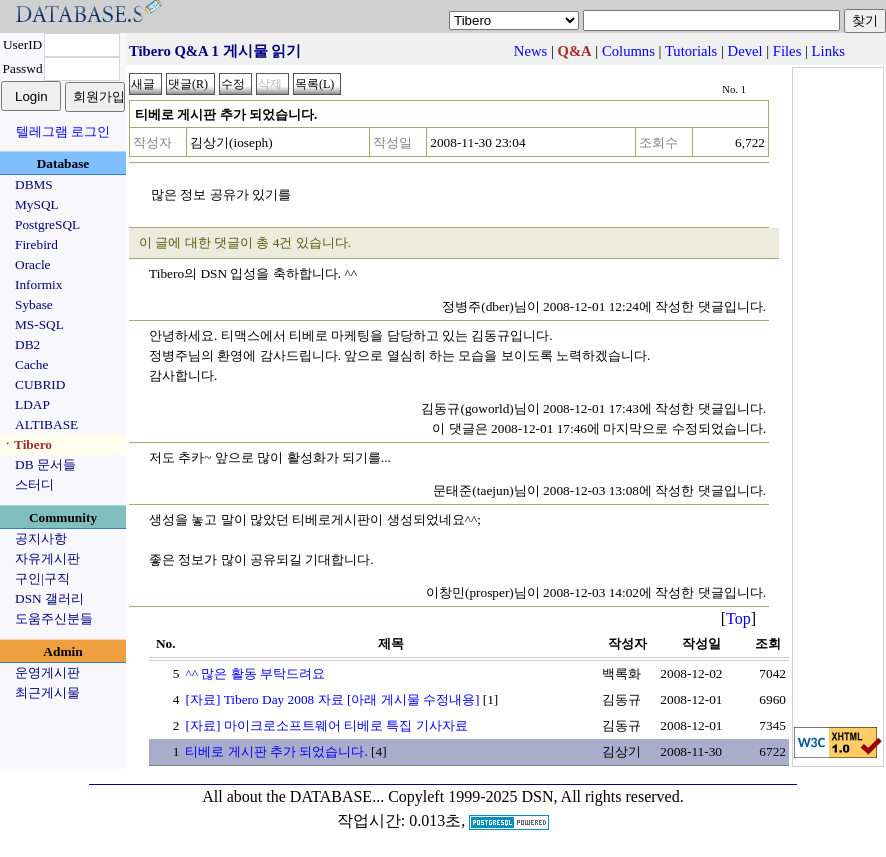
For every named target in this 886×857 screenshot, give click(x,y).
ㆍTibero (26, 444)
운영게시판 (47, 672)
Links (828, 51)
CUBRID (40, 384)
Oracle (33, 264)
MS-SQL (39, 324)
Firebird (36, 244)
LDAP (32, 404)
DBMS (34, 184)
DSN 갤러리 (49, 598)
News (530, 51)
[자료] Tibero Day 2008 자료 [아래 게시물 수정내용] (332, 699)
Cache (31, 364)
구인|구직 (42, 578)
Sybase (34, 304)
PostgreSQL (47, 224)
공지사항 (41, 538)
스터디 (34, 484)
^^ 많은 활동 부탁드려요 (255, 673)
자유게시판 (47, 558)
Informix (38, 284)
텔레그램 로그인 (63, 131)
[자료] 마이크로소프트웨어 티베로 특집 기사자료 (326, 725)
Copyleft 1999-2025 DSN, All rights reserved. (536, 796)
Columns (628, 51)
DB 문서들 (45, 464)
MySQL (37, 204)
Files (787, 51)
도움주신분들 (54, 618)
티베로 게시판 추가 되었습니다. (276, 751)
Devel (745, 51)
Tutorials (691, 51)
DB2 (27, 344)
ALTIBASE (46, 424)
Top (738, 618)
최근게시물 (47, 692)
